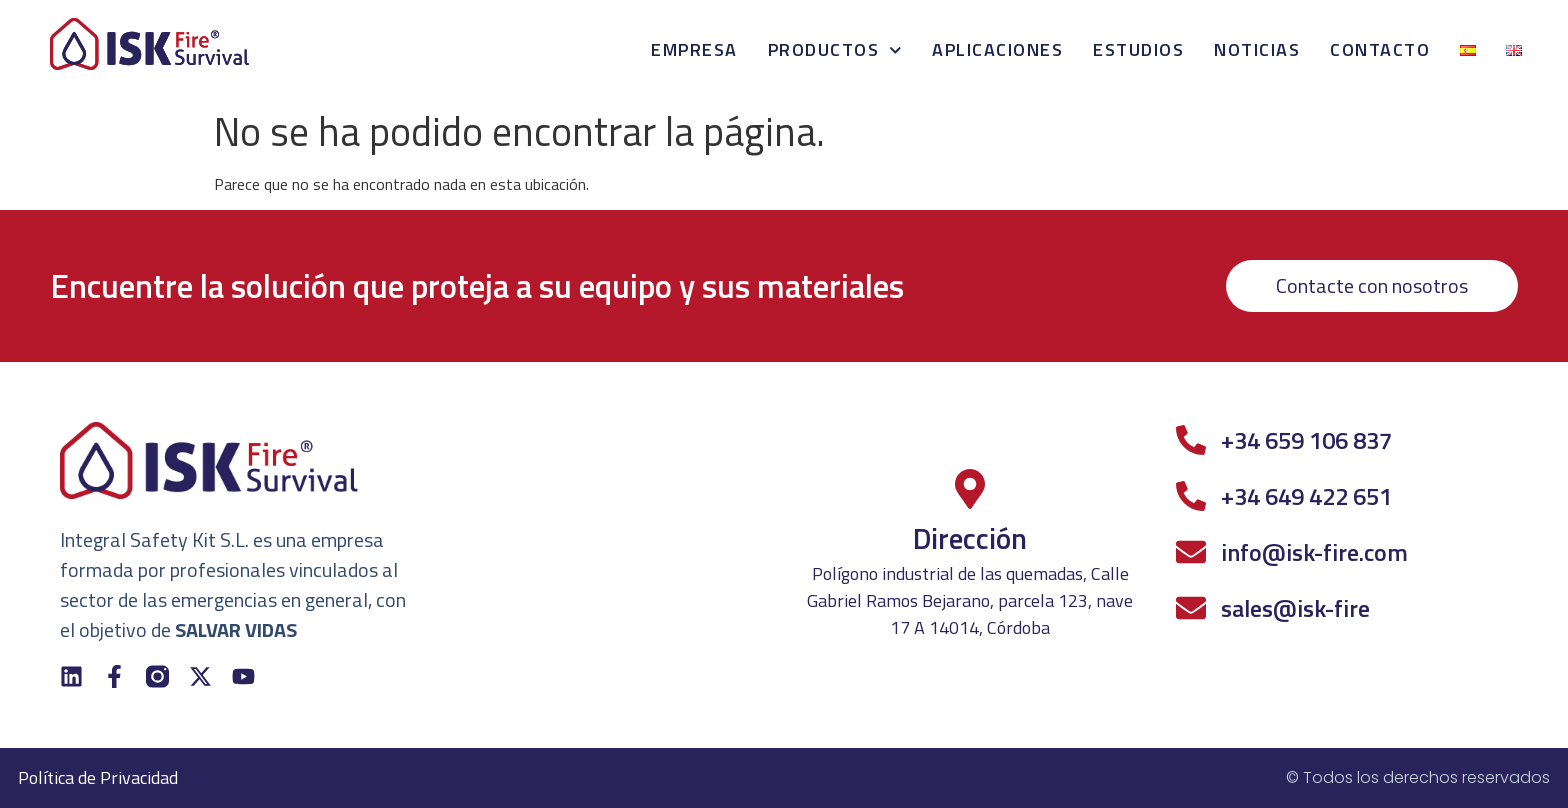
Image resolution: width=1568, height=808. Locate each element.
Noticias (1257, 49)
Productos (835, 50)
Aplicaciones (997, 49)
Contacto (1380, 49)
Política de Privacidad (98, 777)
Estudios (1138, 49)
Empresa (694, 49)
